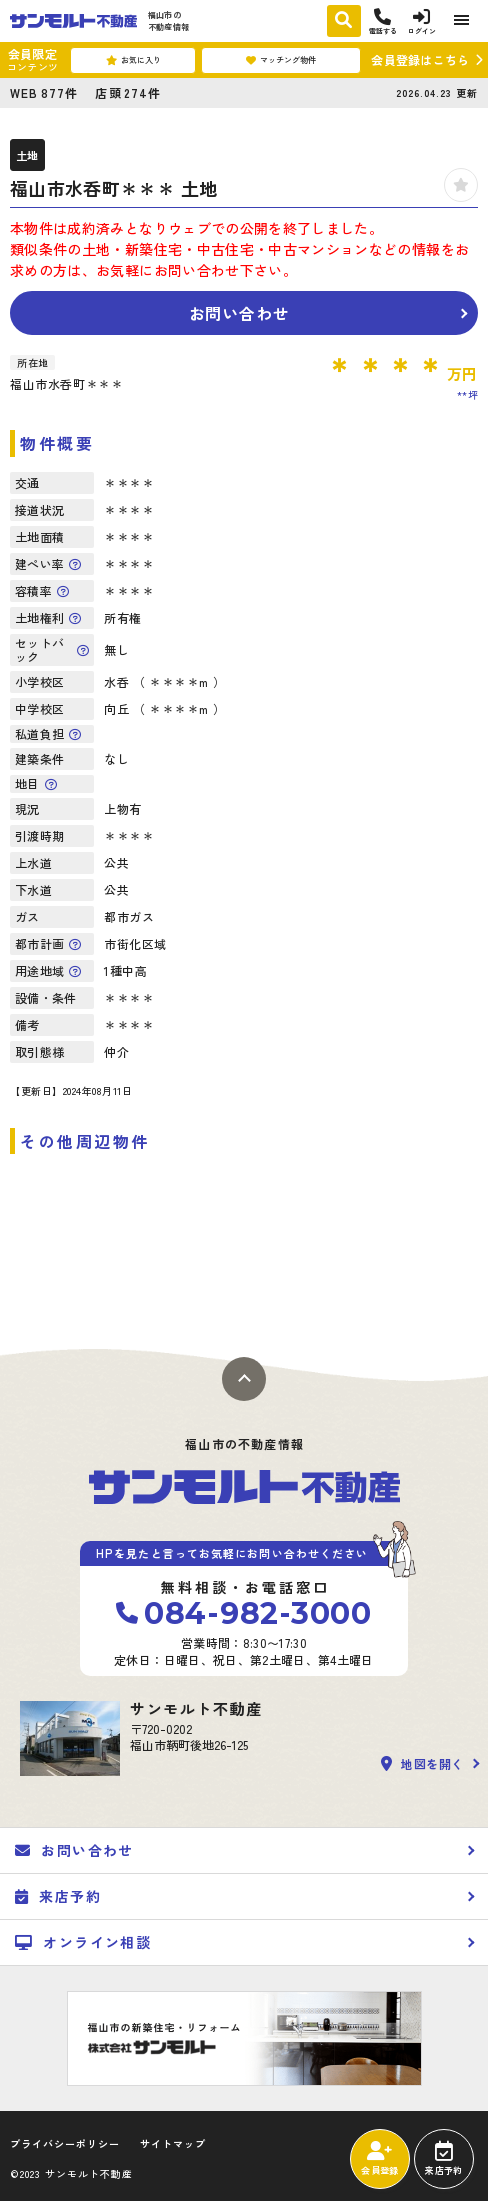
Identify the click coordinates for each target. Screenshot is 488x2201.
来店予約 (443, 2159)
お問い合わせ (239, 313)
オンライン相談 (83, 1942)
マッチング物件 (281, 60)
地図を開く (422, 1763)
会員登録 (379, 2159)
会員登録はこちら (420, 59)
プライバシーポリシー (65, 2144)
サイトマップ (173, 2144)
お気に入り (133, 60)
